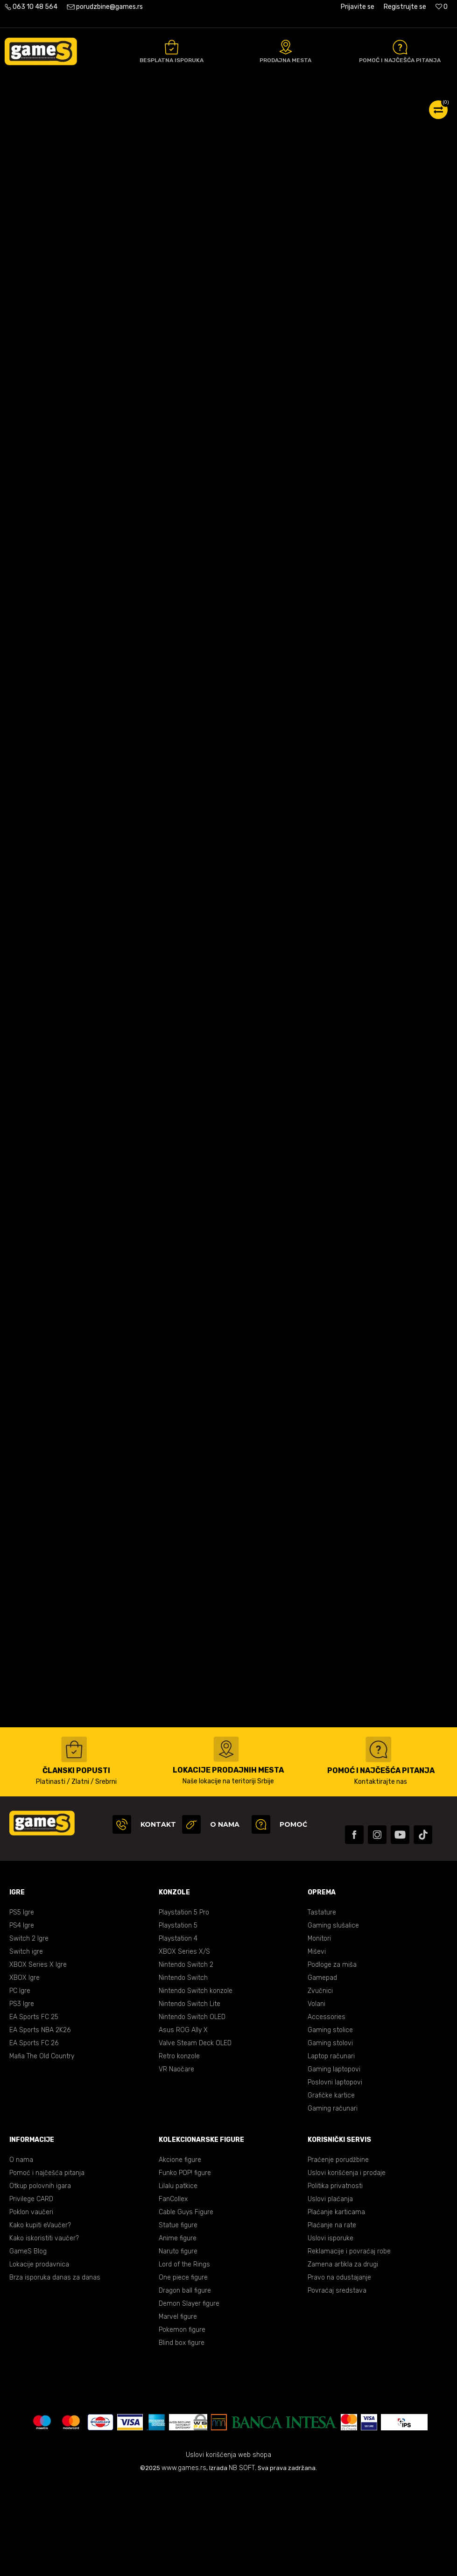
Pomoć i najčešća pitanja (46, 2266)
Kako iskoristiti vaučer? (44, 2332)
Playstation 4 (178, 2032)
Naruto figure (178, 2345)
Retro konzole (179, 2150)
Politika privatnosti (335, 2279)
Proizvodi (81, 103)
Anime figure (178, 2332)
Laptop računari (331, 2150)
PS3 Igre (21, 2097)
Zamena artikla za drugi (343, 2358)
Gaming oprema (125, 103)
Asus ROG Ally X (183, 2123)
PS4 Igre (21, 2019)
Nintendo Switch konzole (195, 2084)
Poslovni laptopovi (335, 2176)
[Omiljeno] (442, 7)
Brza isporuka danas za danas (54, 2371)
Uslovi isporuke (330, 2332)
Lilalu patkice (178, 2279)
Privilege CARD (31, 2292)
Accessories (326, 2110)
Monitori (319, 2032)
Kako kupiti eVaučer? (40, 2319)
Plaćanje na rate (332, 2319)
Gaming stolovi (330, 2136)
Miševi (317, 2045)
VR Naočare (176, 2163)
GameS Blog (28, 2345)
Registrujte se (405, 7)
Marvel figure (178, 2410)
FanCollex (173, 2292)
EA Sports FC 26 (33, 2136)
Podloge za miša (332, 2058)
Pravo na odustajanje (339, 2371)
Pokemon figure (182, 2423)
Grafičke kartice (331, 2189)
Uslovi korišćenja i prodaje (347, 2266)
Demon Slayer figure (189, 2397)
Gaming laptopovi (334, 2163)
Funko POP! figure (185, 2266)
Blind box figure (181, 2436)
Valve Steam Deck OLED (195, 2136)
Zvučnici (320, 2084)
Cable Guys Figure (186, 2305)
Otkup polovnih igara (40, 2279)
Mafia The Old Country (41, 2150)
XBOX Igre (24, 2071)
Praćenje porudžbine (338, 2253)
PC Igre (19, 2084)
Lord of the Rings (184, 2358)
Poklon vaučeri (31, 2305)
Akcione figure (180, 2253)
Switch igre (26, 2045)
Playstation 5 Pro (184, 2006)
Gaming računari (333, 2202)
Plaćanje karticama (336, 2305)
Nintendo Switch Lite (189, 2097)
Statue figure (178, 2319)
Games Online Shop (33, 103)
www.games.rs (184, 2561)
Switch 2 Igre (29, 2032)
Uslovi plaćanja (330, 2292)
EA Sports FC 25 (33, 2110)
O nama (21, 2253)
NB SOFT (242, 2561)
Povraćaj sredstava (337, 2384)
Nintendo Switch (183, 2071)
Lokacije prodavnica (39, 2358)
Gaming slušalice (333, 2019)
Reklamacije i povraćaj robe (349, 2345)
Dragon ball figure (185, 2384)
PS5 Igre (21, 2006)
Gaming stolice (330, 2123)
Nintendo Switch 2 (186, 2058)
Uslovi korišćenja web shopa (228, 2548)
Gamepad (322, 2071)
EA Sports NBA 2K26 (39, 2123)
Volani (316, 2097)
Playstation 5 (178, 2019)
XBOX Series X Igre (38, 2058)
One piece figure (183, 2371)
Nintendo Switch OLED (192, 2110)
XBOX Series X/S (184, 2045)
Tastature (322, 2006)
